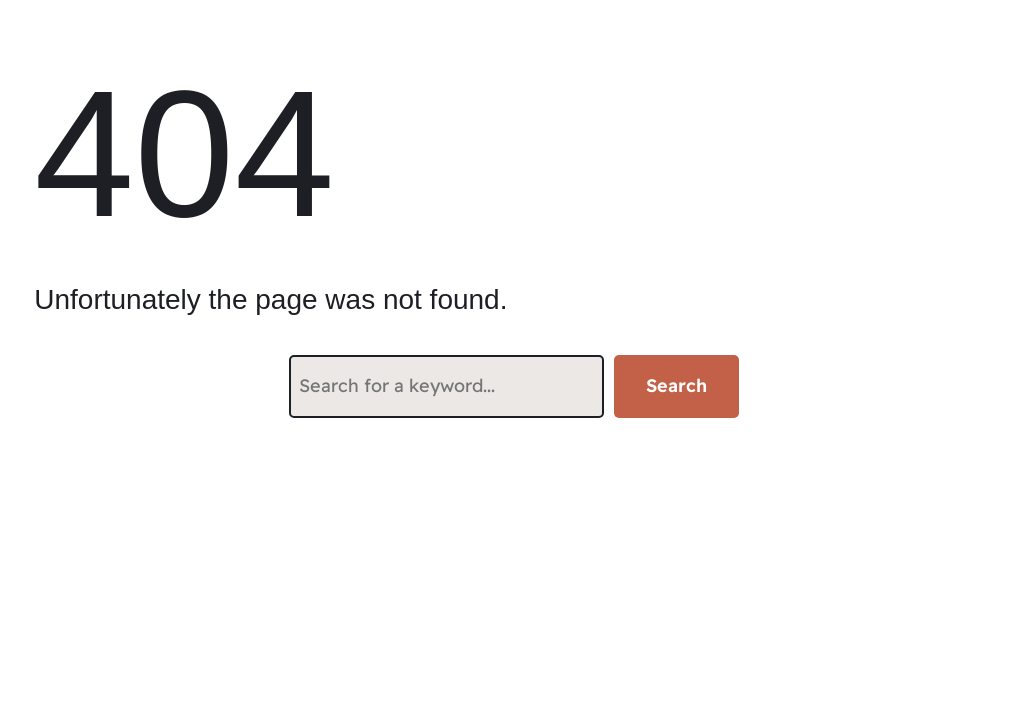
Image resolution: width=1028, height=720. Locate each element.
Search (676, 385)
